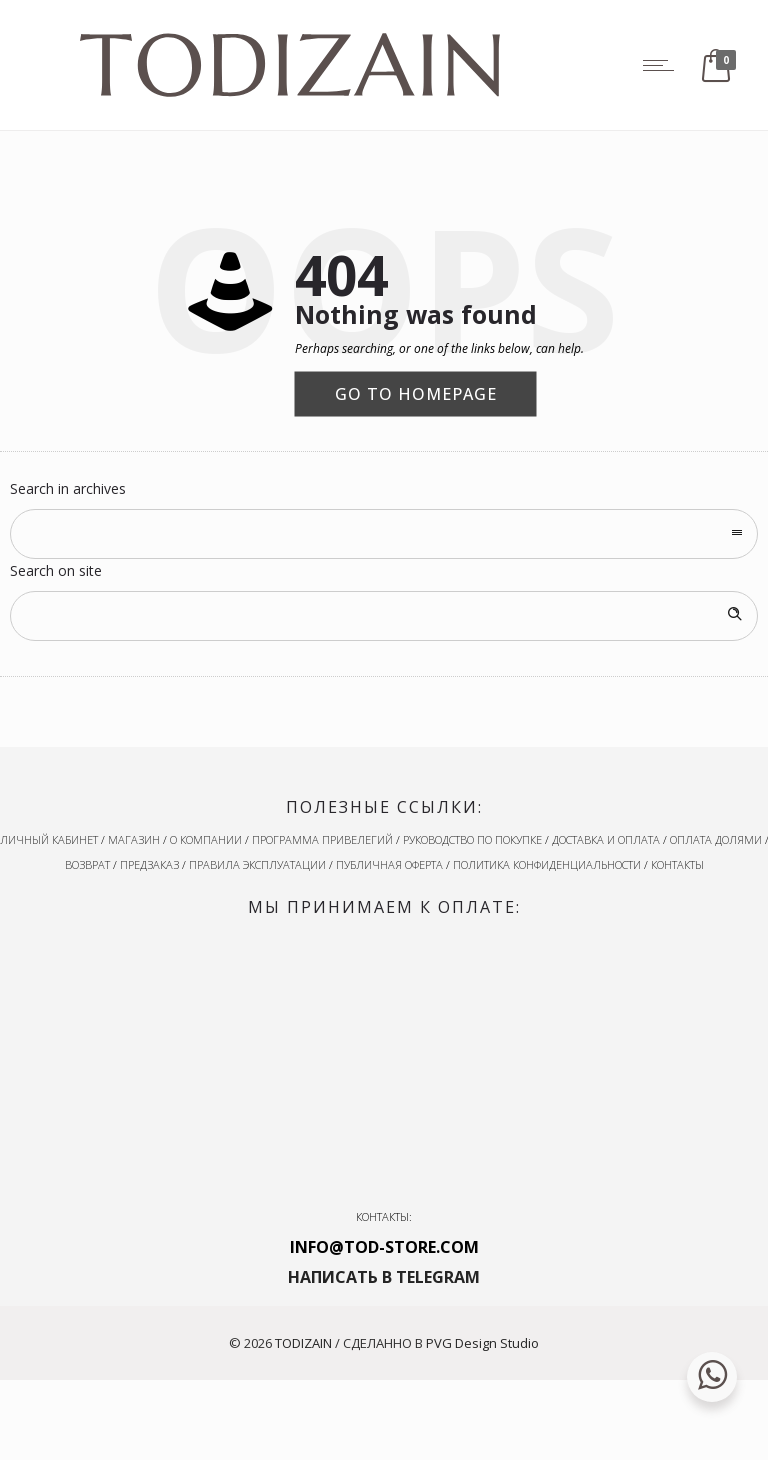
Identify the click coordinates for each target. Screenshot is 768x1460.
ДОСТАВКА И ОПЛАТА (606, 839)
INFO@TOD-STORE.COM (384, 1247)
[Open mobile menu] (663, 65)
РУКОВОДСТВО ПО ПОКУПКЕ (472, 839)
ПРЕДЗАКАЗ (149, 864)
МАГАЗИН (134, 839)
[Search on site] (384, 616)
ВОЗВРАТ (87, 864)
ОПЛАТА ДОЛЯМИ (716, 839)
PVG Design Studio (482, 1343)
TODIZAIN (303, 1343)
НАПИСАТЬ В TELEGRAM (384, 1277)
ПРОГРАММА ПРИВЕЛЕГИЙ (322, 839)
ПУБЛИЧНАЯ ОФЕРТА (389, 864)
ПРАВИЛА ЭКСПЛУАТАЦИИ (257, 864)
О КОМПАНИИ (206, 839)
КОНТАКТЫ (677, 864)
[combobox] (384, 534)
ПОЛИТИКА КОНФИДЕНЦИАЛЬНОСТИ (547, 864)
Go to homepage (416, 393)
